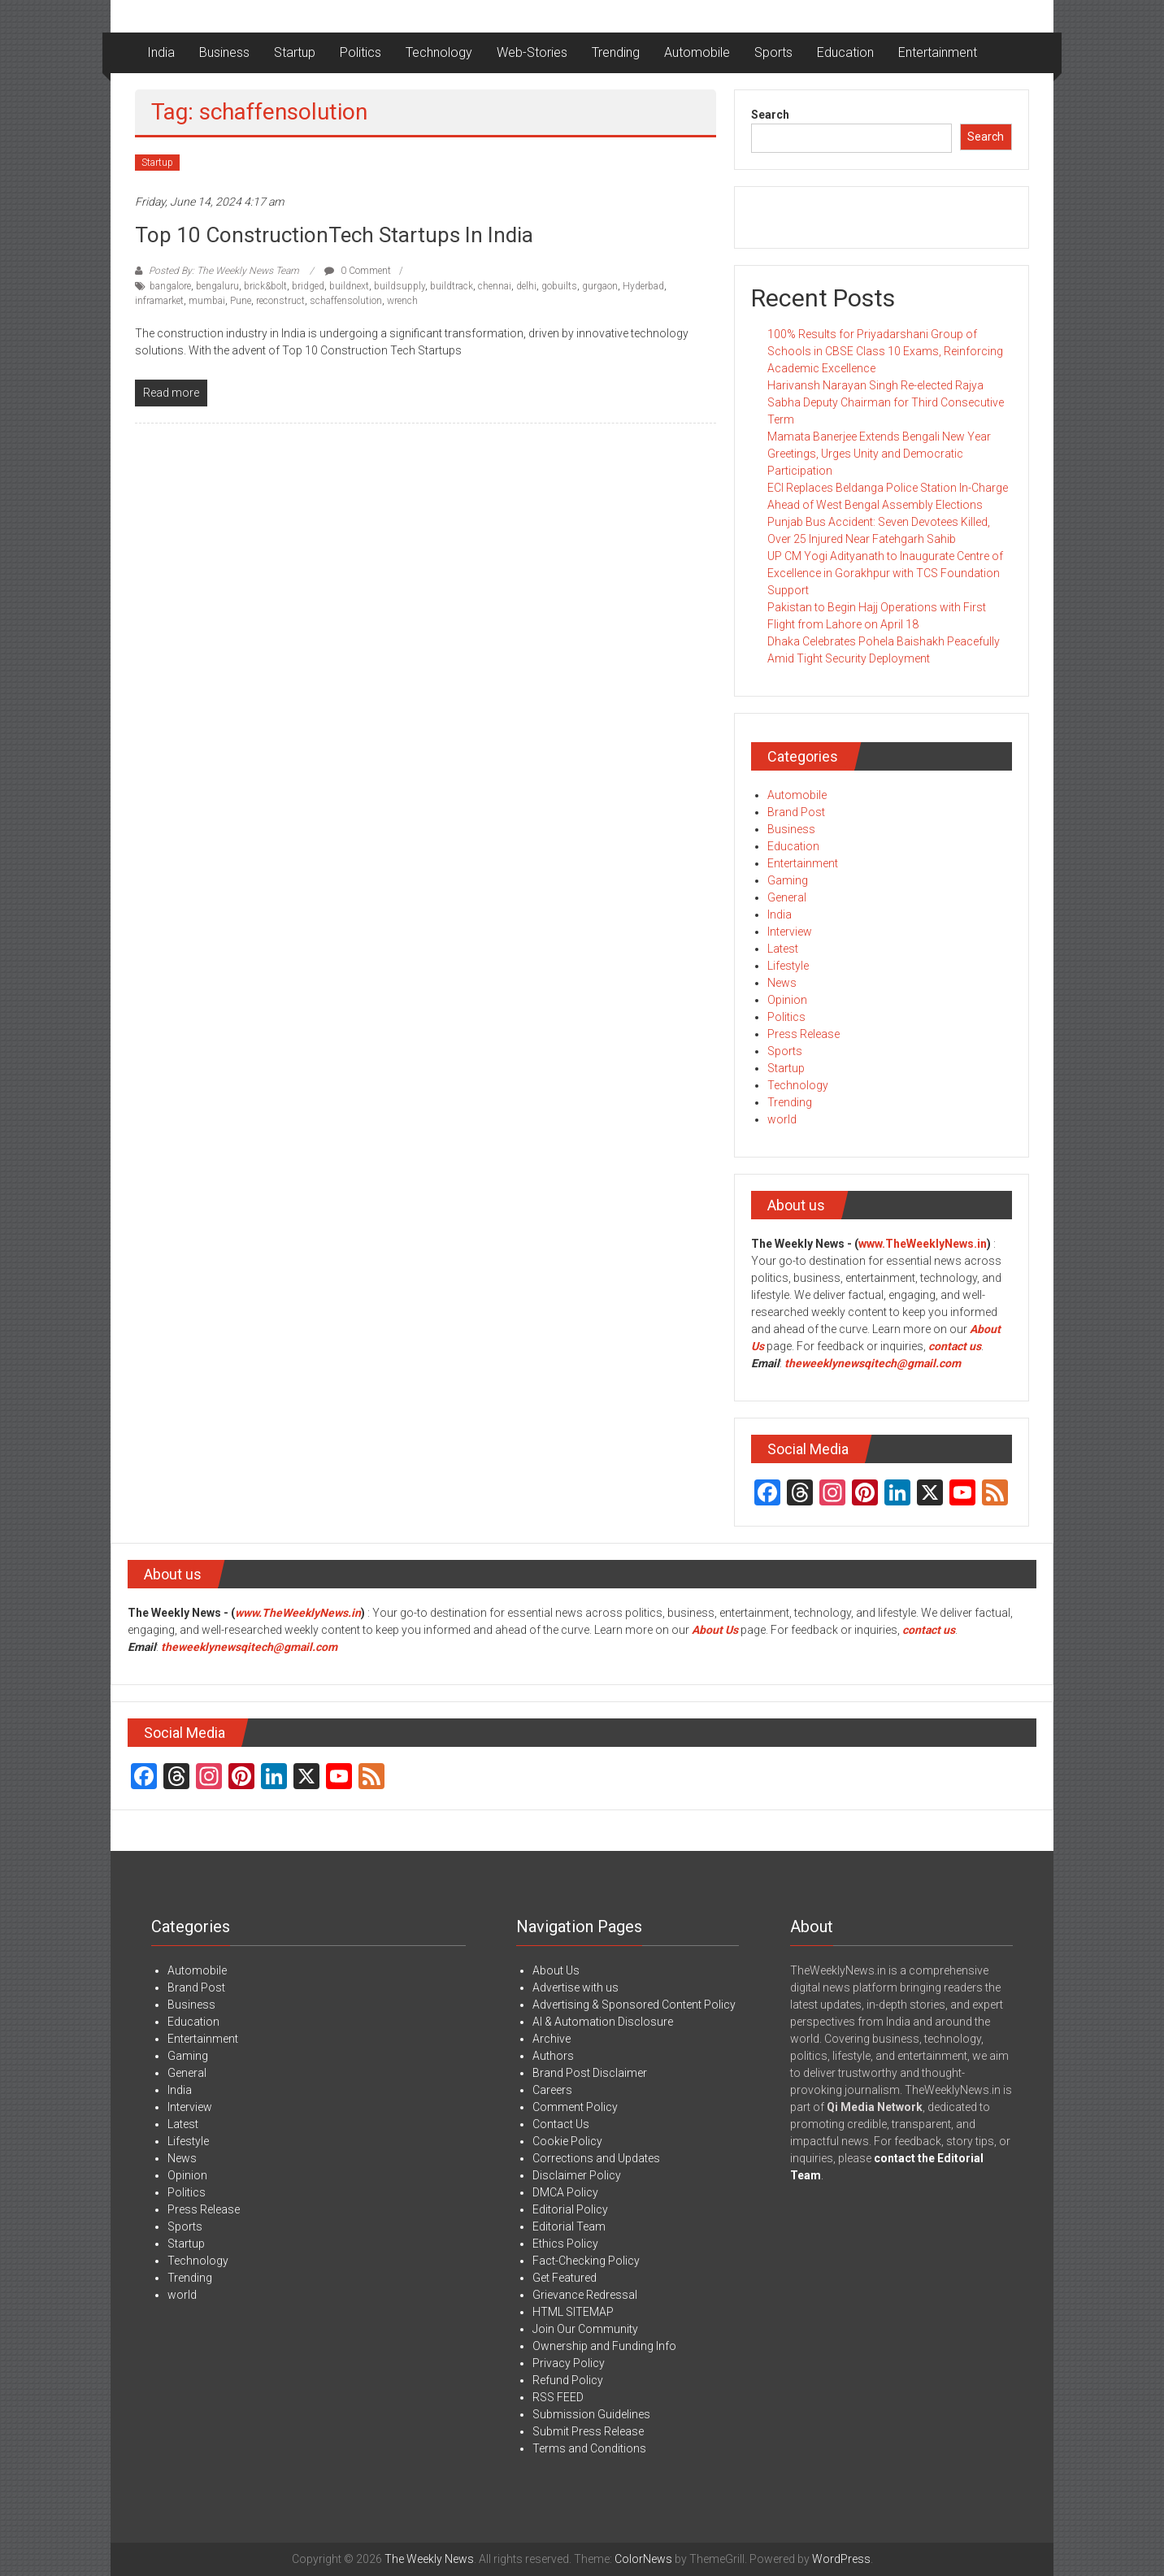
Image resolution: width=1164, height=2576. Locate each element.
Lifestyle (788, 965)
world (782, 1119)
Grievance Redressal (584, 2294)
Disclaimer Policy (576, 2175)
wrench (402, 300)
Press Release (803, 1033)
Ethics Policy (565, 2243)
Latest (782, 948)
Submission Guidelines (591, 2414)
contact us (928, 1629)
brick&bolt (265, 286)
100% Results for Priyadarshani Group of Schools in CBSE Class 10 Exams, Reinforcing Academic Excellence (885, 351)
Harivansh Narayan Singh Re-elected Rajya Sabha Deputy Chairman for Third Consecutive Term (885, 402)
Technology (439, 52)
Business (224, 52)
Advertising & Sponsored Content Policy (634, 2004)
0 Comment (357, 270)
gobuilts (559, 286)
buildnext (349, 286)
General (786, 897)
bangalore (170, 286)
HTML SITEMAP (573, 2311)
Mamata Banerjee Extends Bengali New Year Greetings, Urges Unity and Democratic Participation (879, 453)
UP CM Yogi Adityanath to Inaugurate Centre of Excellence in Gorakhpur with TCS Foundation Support (885, 573)
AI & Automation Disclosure (602, 2021)
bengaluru (217, 286)
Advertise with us (575, 1987)
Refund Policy (567, 2380)
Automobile (697, 52)
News (782, 982)
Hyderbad (643, 286)
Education (845, 52)
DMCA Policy (565, 2192)
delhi (526, 286)
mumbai (207, 300)
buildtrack (451, 286)
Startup (294, 52)
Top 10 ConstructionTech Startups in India (334, 235)
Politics (360, 52)
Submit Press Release (588, 2431)
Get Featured (564, 2277)
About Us (715, 1629)
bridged (308, 286)
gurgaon (600, 286)
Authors (553, 2055)
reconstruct (280, 300)
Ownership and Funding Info (604, 2345)
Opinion (787, 999)
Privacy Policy (568, 2363)
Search (770, 114)
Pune (240, 300)
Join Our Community (585, 2328)
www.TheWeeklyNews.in (922, 1243)
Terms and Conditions (589, 2448)
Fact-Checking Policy (586, 2260)
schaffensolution (346, 300)
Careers (552, 2089)
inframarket (159, 300)
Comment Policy (575, 2106)
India (161, 52)
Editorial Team (569, 2226)
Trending (616, 52)
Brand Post (796, 812)
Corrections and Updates (596, 2158)
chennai (494, 286)
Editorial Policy (570, 2209)
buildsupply (399, 286)
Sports (773, 52)
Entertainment (937, 52)
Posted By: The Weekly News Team (224, 270)
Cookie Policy (567, 2141)
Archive (551, 2038)
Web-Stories (532, 52)
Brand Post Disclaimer (589, 2072)
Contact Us (560, 2124)
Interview (789, 931)
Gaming (787, 880)
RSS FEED (558, 2397)
